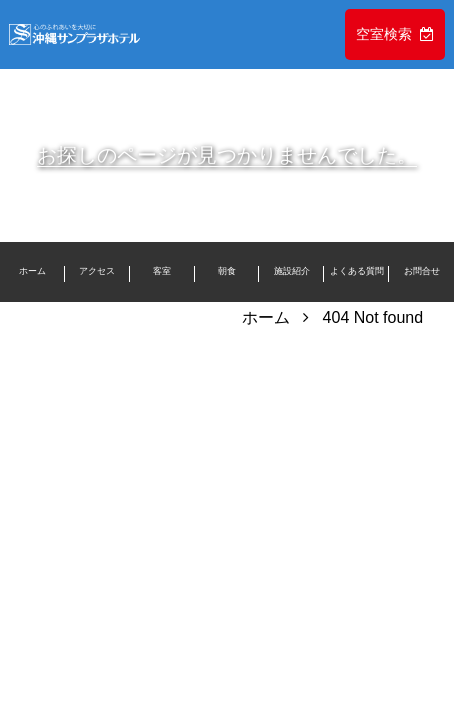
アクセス (97, 271)
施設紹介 (292, 271)
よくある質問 (357, 271)
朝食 (227, 271)
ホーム (32, 271)
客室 (162, 271)
